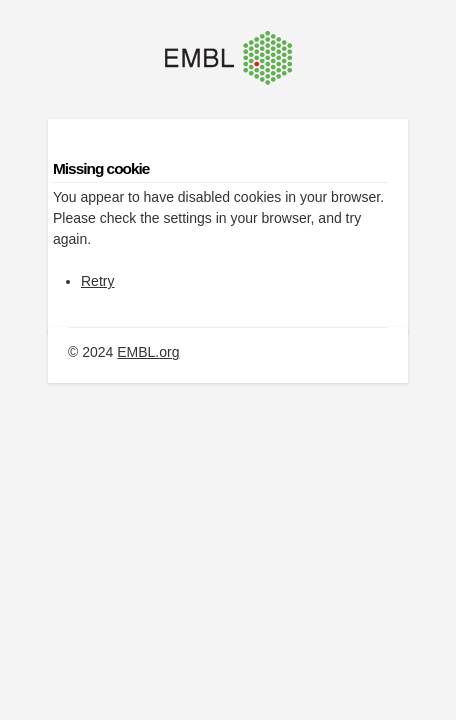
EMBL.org (148, 352)
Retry (97, 281)
